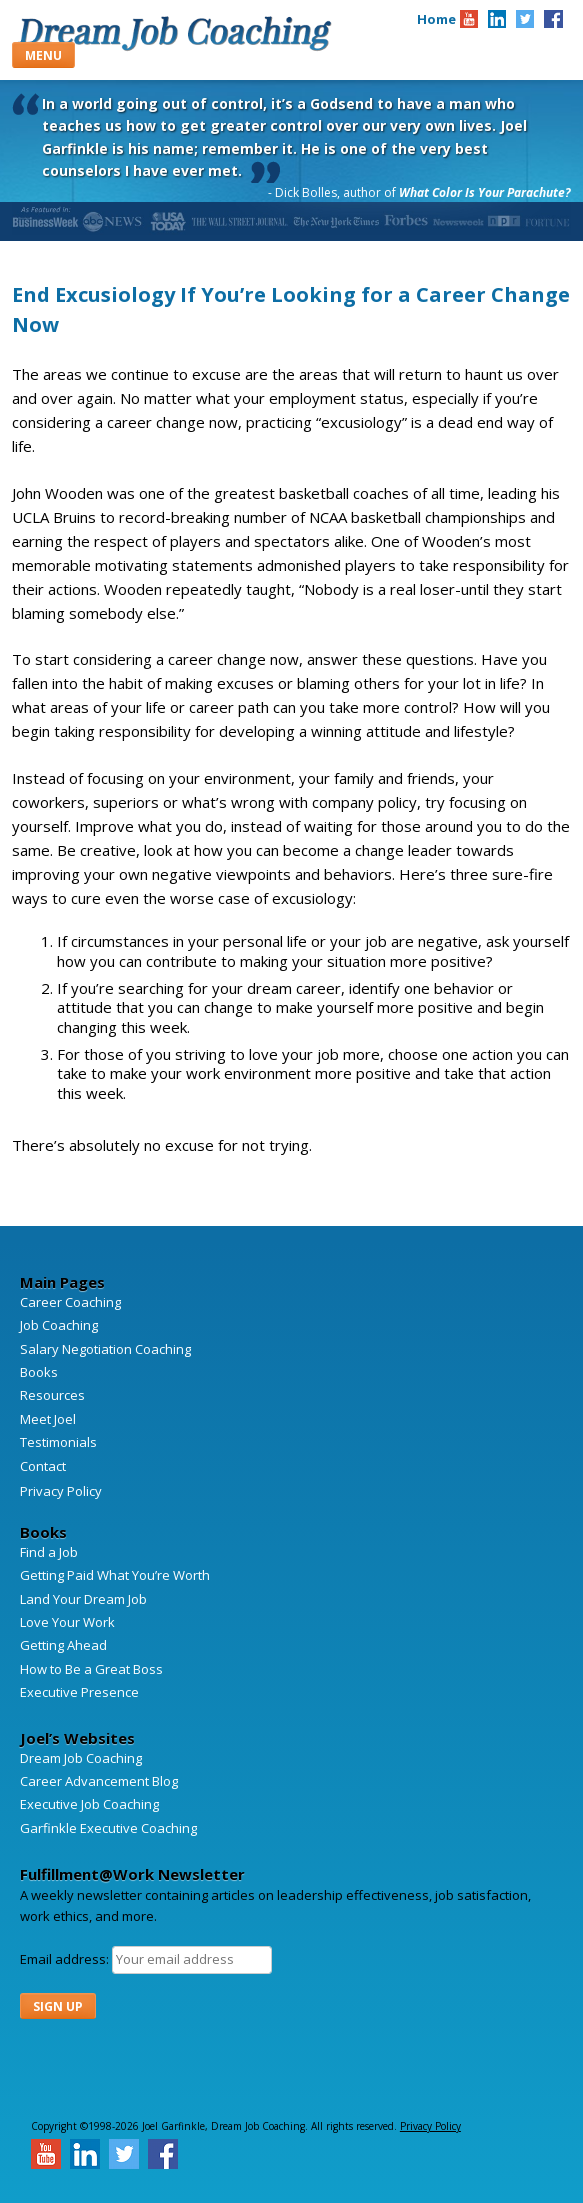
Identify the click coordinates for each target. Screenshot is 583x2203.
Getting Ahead (63, 1645)
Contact (43, 1466)
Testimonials (58, 1442)
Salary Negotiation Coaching (105, 1349)
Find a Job (49, 1552)
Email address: (66, 1959)
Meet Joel (48, 1419)
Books (39, 1372)
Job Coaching (59, 1325)
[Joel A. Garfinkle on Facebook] (553, 19)
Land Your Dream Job (83, 1599)
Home (436, 19)
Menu (43, 55)
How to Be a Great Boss (91, 1669)
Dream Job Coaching (174, 33)
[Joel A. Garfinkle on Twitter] (525, 19)
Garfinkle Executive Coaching (108, 1828)
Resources (52, 1395)
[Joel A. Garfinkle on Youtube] (469, 19)
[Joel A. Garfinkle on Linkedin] (497, 19)
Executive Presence (79, 1692)
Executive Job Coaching (89, 1804)
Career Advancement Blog (99, 1781)
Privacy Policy (61, 1491)
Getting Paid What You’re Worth (115, 1575)
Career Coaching (70, 1302)
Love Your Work (67, 1622)
